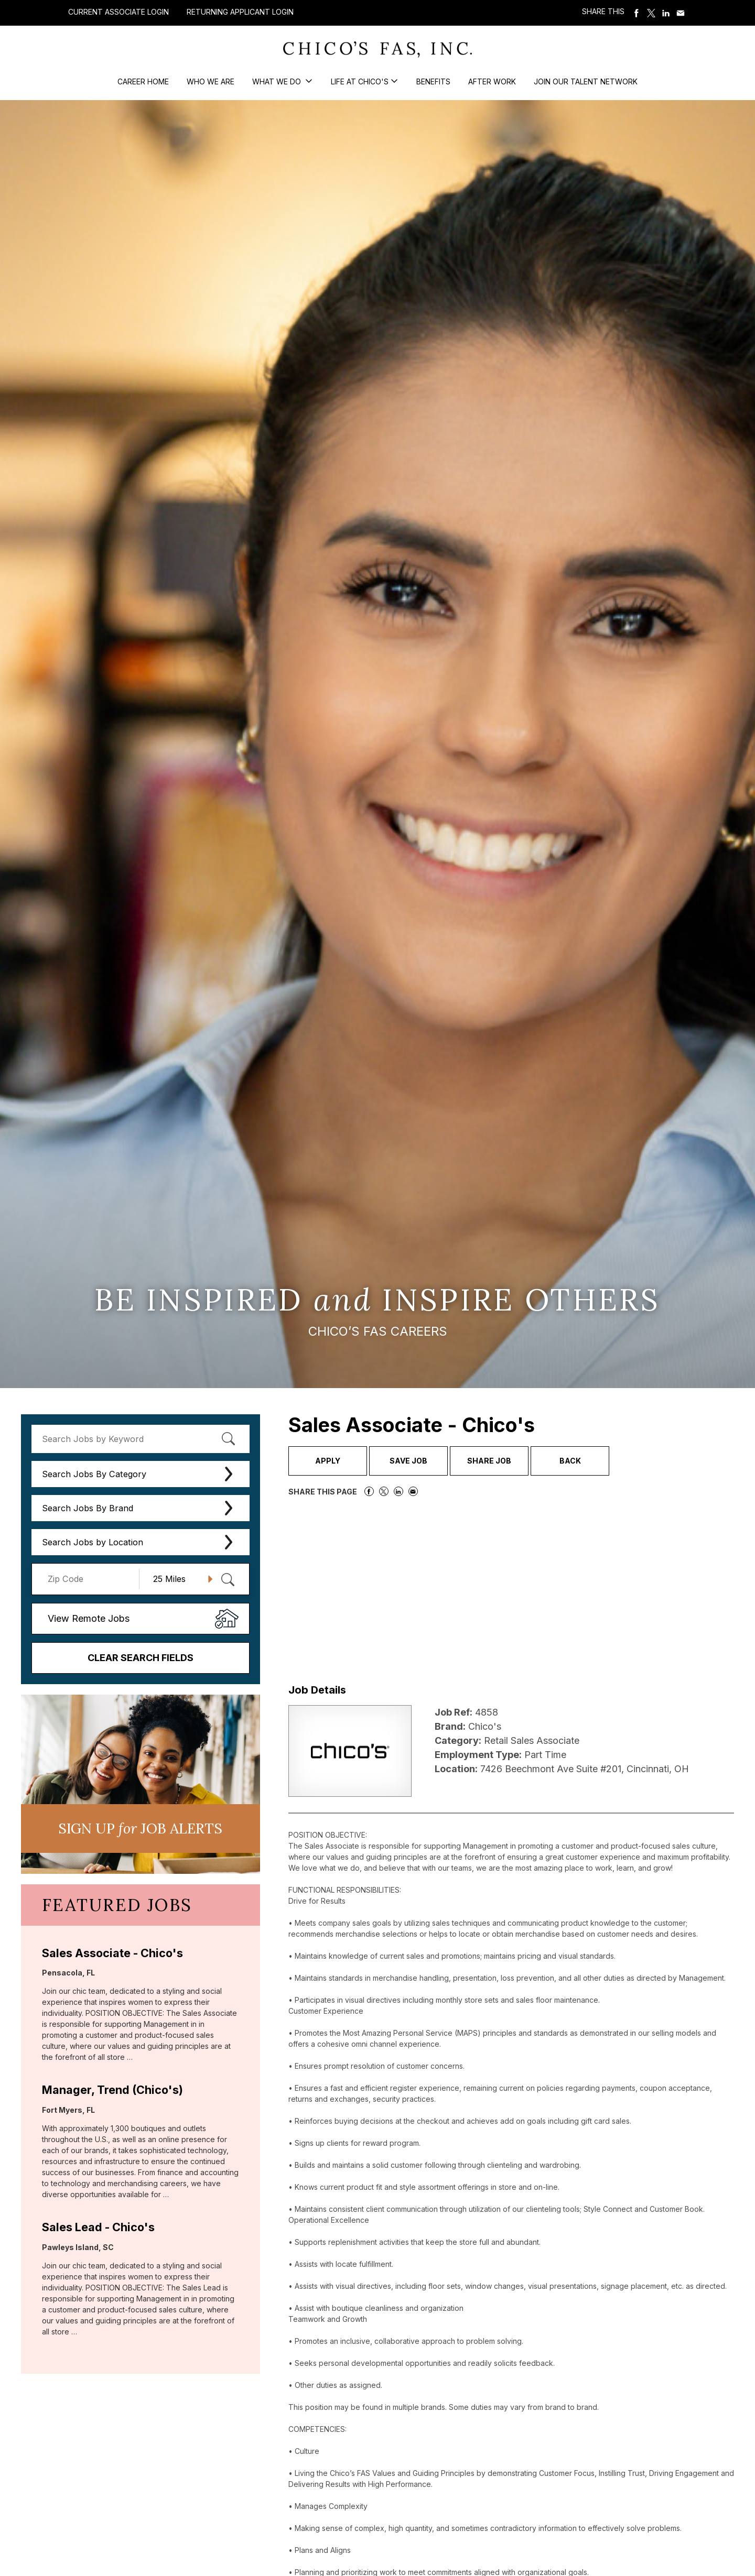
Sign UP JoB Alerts (140, 1828)
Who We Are (210, 81)
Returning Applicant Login (240, 12)
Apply (327, 1460)
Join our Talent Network (586, 81)
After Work (492, 81)
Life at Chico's (360, 81)
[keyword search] (140, 1439)
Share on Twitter (651, 13)
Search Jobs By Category (94, 1474)
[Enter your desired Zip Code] (90, 1579)
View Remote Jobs (89, 1618)
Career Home (143, 81)
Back (570, 1460)
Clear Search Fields (140, 1657)
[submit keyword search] (228, 1438)
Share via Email (680, 13)
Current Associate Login (118, 11)
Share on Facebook (636, 13)
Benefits (433, 81)
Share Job (489, 1460)
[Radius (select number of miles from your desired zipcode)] (178, 1579)
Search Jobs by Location (92, 1542)
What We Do (277, 81)
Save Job (408, 1460)
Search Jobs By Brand (87, 1508)
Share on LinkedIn (666, 13)
